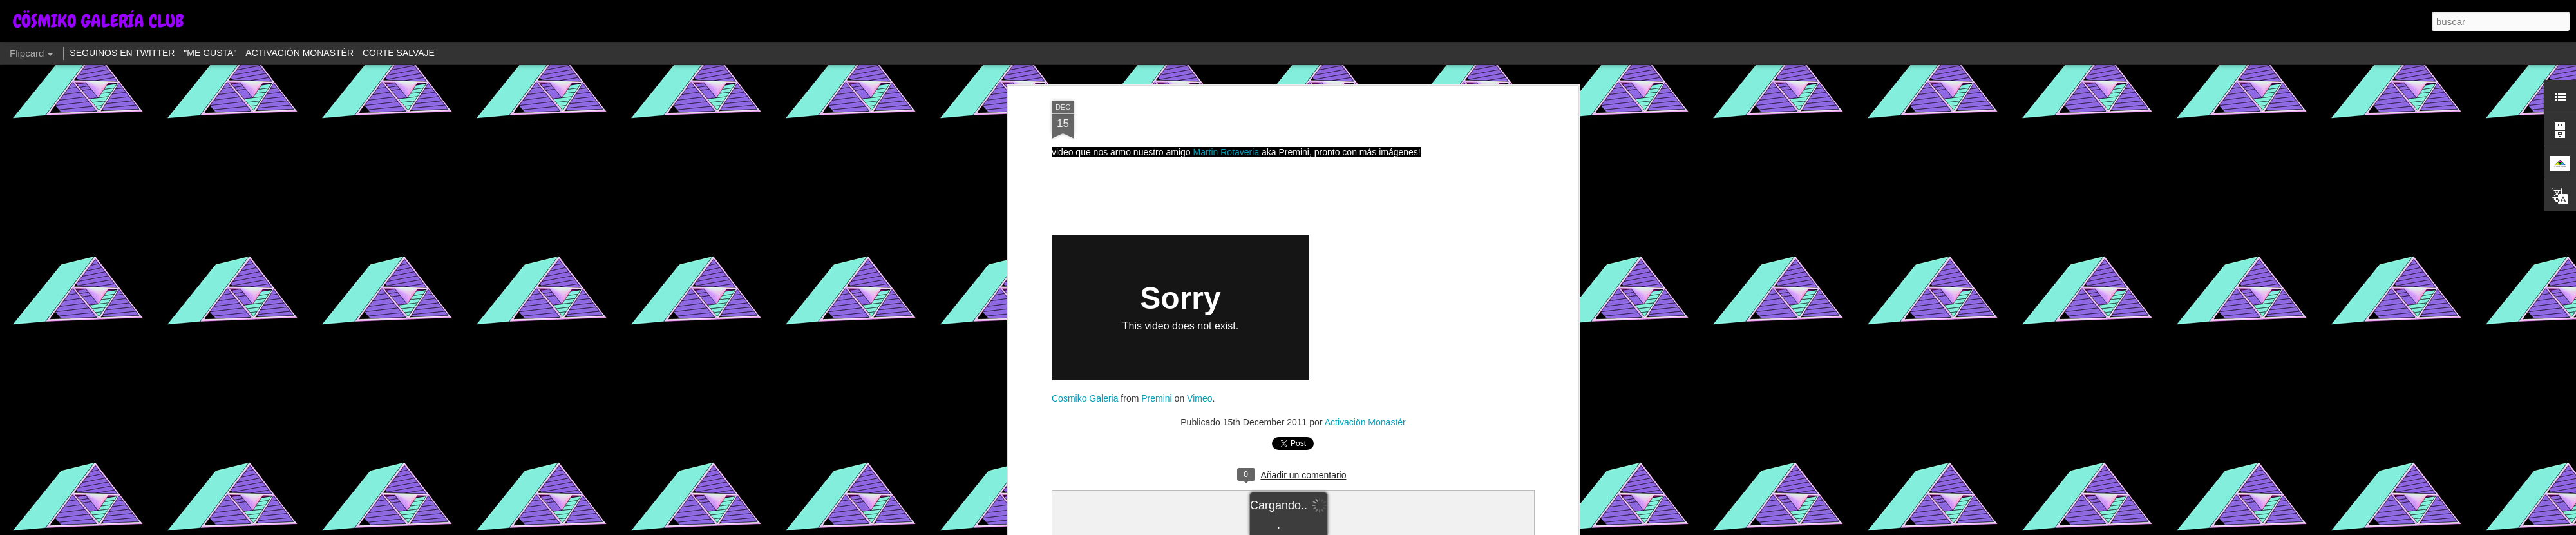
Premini (1156, 398)
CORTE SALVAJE (399, 53)
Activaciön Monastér (1365, 422)
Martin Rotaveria (1226, 152)
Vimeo (1199, 398)
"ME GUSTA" (210, 53)
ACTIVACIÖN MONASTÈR (299, 53)
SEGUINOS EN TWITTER (122, 53)
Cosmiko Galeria (1085, 398)
